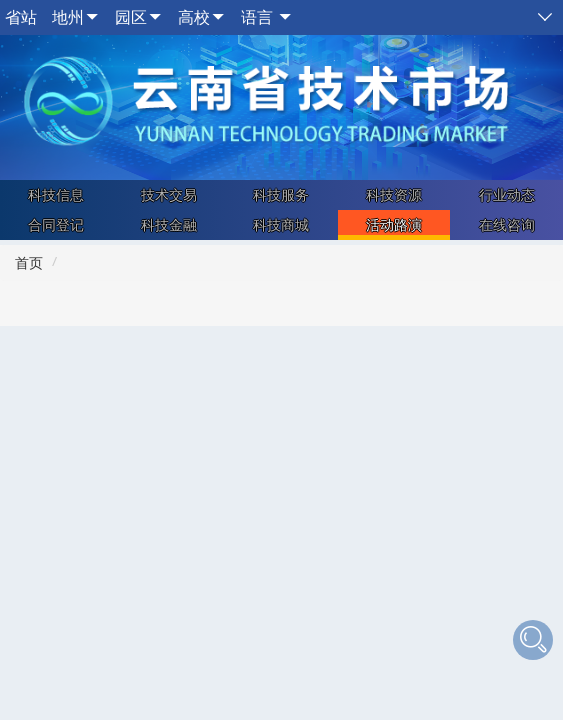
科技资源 (394, 194)
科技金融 (169, 224)
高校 (194, 17)
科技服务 (281, 194)
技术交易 (169, 194)
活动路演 (394, 224)
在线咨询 (507, 224)
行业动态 (507, 194)
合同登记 (56, 224)
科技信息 (56, 194)
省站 (21, 17)
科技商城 (281, 224)
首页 (29, 262)
